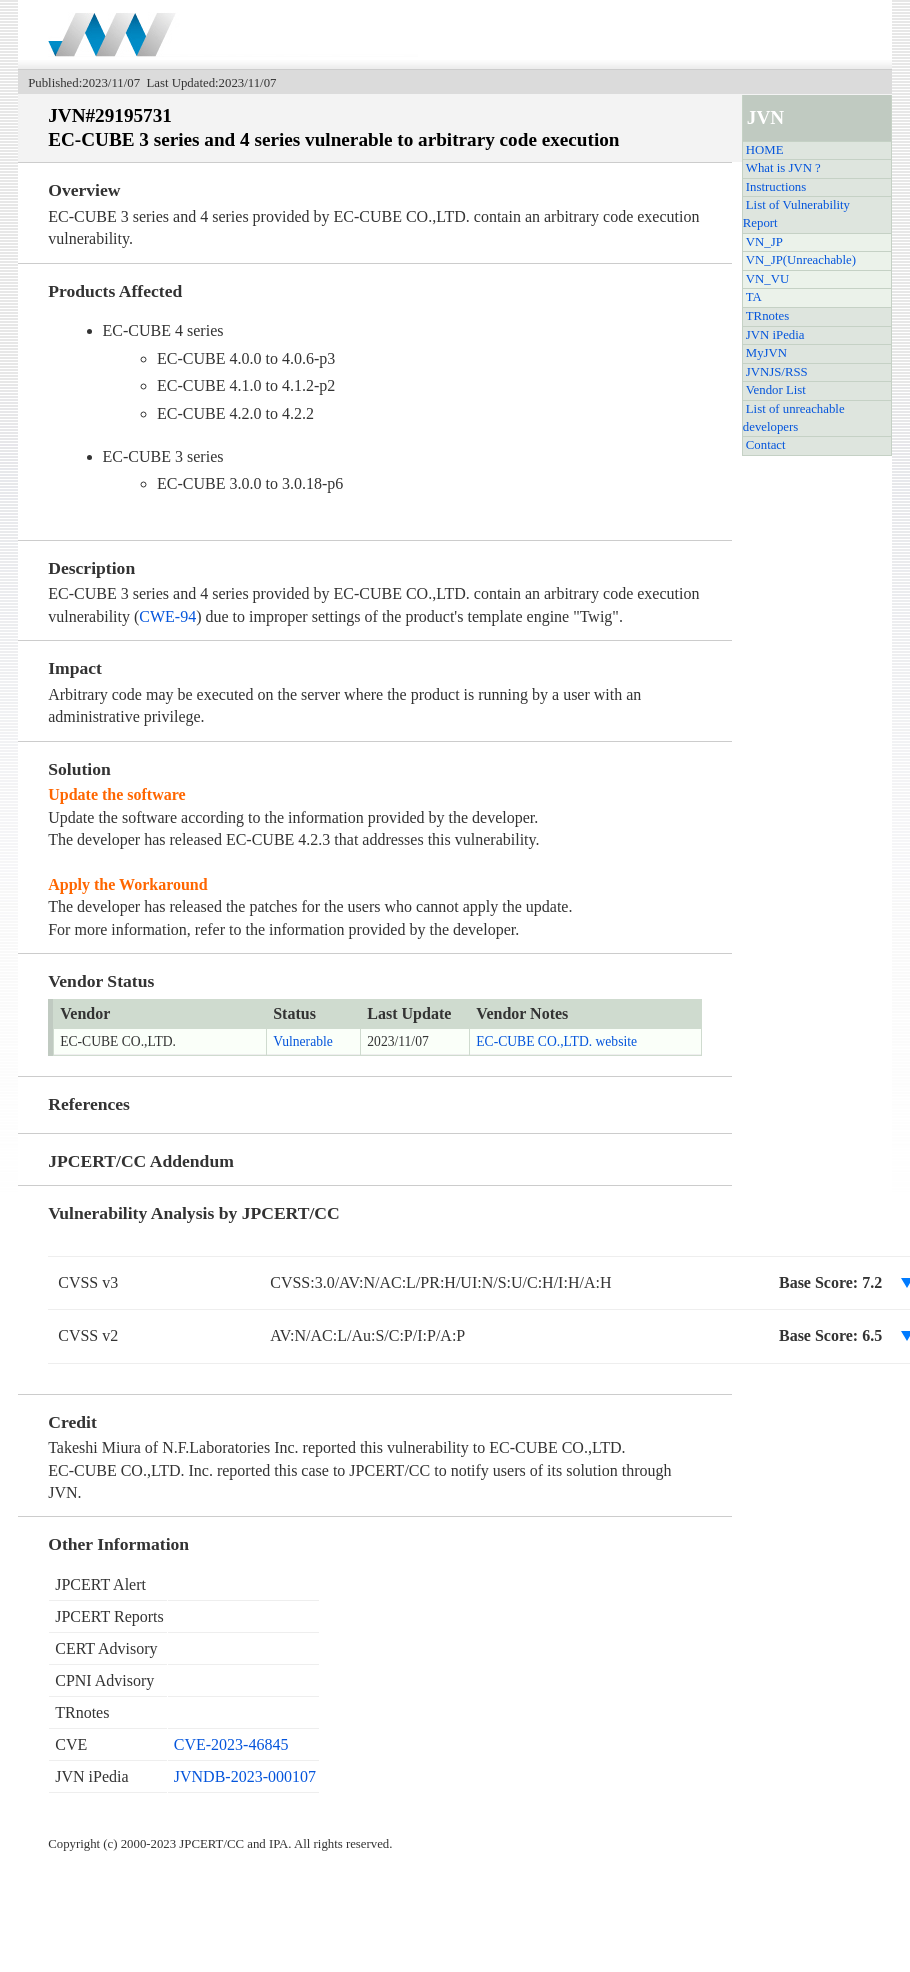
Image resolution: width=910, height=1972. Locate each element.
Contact (766, 445)
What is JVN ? (783, 168)
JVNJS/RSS (777, 372)
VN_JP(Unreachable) (801, 260)
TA (754, 297)
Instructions (776, 187)
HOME (765, 150)
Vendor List (776, 390)
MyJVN (766, 353)
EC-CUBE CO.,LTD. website (556, 1041)
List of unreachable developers (794, 418)
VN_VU (767, 279)
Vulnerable (303, 1041)
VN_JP (764, 242)
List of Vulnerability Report (796, 214)
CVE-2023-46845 (231, 1744)
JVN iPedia (775, 335)
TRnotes (767, 316)
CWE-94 (167, 616)
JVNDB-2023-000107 (245, 1776)
